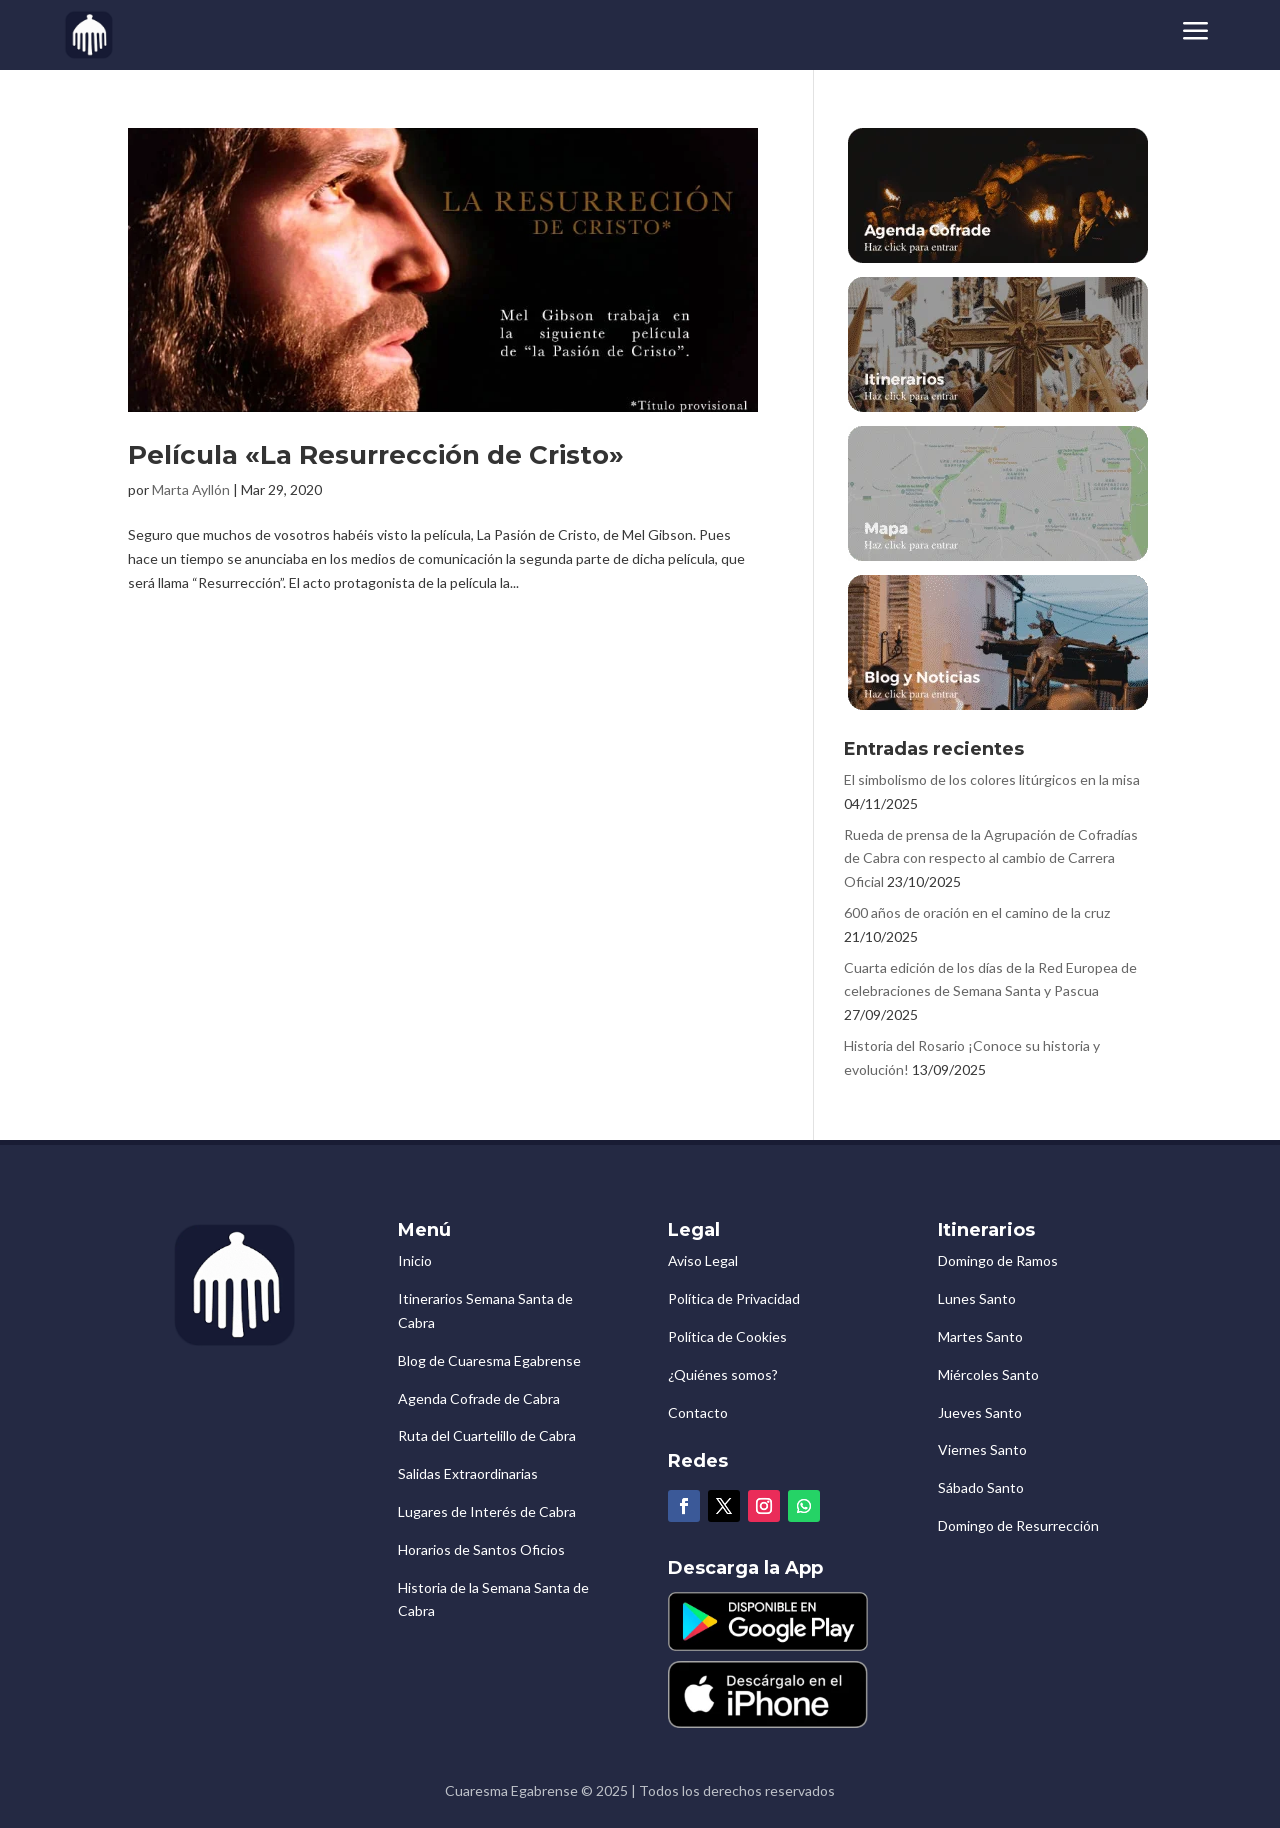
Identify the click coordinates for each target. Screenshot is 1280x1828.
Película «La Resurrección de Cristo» (376, 455)
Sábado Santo (981, 1487)
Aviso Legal (703, 1260)
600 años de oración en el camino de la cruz (977, 912)
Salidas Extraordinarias (468, 1473)
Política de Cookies (727, 1336)
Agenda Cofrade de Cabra (479, 1398)
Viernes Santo (982, 1449)
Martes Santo (980, 1336)
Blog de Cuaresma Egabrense (489, 1360)
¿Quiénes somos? (723, 1374)
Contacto (698, 1412)
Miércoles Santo (988, 1374)
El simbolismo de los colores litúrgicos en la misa (992, 779)
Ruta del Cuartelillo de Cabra (487, 1435)
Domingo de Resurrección (1018, 1525)
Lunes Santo (977, 1298)
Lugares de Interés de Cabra (487, 1511)
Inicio (415, 1260)
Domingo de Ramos (998, 1260)
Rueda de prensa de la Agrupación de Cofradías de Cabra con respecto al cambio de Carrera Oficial (991, 858)
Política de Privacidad (734, 1298)
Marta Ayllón (191, 489)
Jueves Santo (980, 1412)
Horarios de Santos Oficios (481, 1549)
